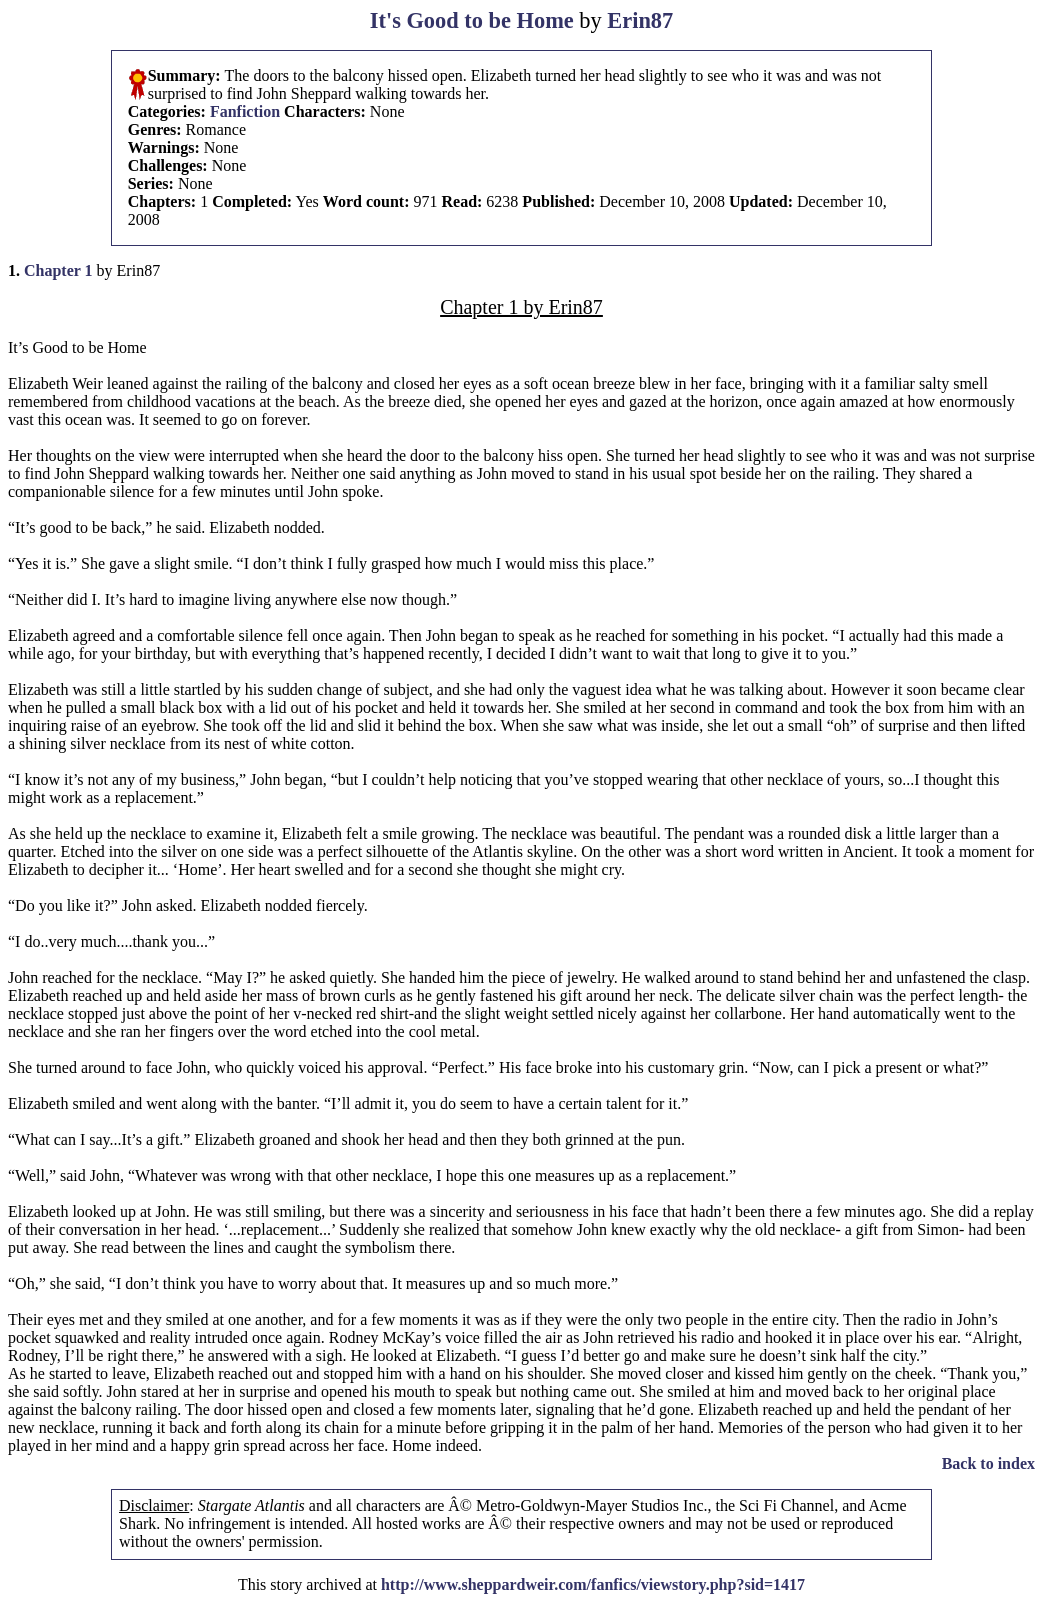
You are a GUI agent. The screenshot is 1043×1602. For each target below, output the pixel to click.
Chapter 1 (58, 270)
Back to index (988, 1463)
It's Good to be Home (472, 20)
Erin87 (640, 20)
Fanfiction (245, 111)
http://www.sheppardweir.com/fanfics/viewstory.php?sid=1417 (593, 1584)
